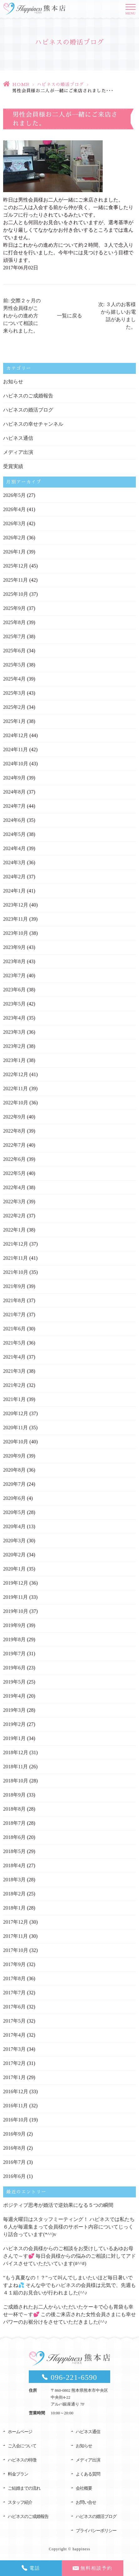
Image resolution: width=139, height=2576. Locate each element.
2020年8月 (14, 1470)
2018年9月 (14, 1794)
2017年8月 (14, 1978)
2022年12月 (15, 1074)
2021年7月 (14, 1314)
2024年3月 (14, 862)
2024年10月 (15, 763)
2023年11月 (15, 919)
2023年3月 (14, 1032)
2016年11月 (15, 2105)
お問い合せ (86, 2502)
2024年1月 (14, 890)
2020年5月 (14, 1512)
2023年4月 (14, 1018)
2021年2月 (14, 1385)
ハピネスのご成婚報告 (28, 395)
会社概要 (84, 2488)
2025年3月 (14, 693)
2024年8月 (14, 792)
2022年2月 (14, 1215)
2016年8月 (14, 2148)
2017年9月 (14, 1964)
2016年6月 (14, 2176)
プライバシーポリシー (96, 2530)
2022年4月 (14, 1187)
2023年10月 (15, 933)
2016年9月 (14, 2134)
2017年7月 (14, 1992)
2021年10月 (15, 1272)
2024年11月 (15, 749)
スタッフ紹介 (20, 2502)
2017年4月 (14, 2035)
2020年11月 (15, 1427)
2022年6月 (14, 1159)
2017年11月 (15, 1936)
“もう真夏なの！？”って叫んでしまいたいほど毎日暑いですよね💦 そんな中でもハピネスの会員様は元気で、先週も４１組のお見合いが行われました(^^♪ (69, 2285)
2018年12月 (15, 1752)
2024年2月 (14, 876)
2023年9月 (14, 947)
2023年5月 (14, 1003)
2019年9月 (14, 1625)
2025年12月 (15, 566)
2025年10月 (15, 594)
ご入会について (22, 2446)
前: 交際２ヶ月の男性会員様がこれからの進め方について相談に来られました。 (22, 315)
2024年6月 (14, 820)
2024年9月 (14, 777)
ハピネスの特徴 (22, 2460)
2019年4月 (14, 1696)
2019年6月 (14, 1667)
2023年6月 (14, 989)
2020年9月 (14, 1455)
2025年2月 (14, 707)
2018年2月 (14, 1893)
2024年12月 (15, 735)
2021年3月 (14, 1371)
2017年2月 (14, 2063)
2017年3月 (14, 2049)
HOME (20, 84)
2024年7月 (14, 806)
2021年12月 (15, 1244)
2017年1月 (14, 2077)
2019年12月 (15, 1583)
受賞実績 (13, 466)
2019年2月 (14, 1724)
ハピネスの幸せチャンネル (33, 424)
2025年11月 (15, 580)
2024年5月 (14, 834)
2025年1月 (14, 721)
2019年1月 (14, 1738)
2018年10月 (15, 1780)
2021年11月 (15, 1258)
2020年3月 (14, 1540)
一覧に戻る (69, 315)
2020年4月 (14, 1526)
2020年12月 (15, 1413)
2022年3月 (14, 1201)
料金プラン (18, 2474)
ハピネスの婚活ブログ (60, 84)
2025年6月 (14, 650)
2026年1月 (14, 551)
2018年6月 (14, 1837)
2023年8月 (14, 961)
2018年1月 (14, 1907)
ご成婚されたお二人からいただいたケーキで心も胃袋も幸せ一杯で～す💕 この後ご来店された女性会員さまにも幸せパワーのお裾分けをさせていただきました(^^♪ (69, 2314)
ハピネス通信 (18, 438)
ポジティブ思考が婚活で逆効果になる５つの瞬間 (58, 2205)
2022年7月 (14, 1145)
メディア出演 (18, 452)
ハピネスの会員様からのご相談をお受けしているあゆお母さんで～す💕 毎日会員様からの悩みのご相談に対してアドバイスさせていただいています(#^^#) (69, 2256)
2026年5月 (14, 495)
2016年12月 (15, 2091)
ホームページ (20, 2431)
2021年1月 (14, 1399)
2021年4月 (14, 1357)
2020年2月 (14, 1554)
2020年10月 (15, 1441)
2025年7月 (14, 636)
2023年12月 (15, 905)
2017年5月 (14, 2021)
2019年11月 (15, 1597)
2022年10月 (15, 1102)
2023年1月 (14, 1060)
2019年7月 (14, 1653)
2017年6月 (14, 2006)
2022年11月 (15, 1088)
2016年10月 (15, 2119)
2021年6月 (14, 1328)
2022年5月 (14, 1173)
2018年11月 (15, 1766)
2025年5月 (14, 664)
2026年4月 (14, 509)
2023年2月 (14, 1046)
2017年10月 (15, 1950)
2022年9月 (14, 1116)
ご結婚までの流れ (24, 2488)
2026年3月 (14, 523)
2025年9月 (14, 608)
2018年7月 (14, 1823)
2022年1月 (14, 1229)
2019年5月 (14, 1681)
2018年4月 (14, 1865)
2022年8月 (14, 1131)
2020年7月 (14, 1484)
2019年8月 (14, 1639)
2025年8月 (14, 622)
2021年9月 (14, 1286)
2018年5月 (14, 1851)
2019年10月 (15, 1611)
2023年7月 (14, 975)
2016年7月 (14, 2162)
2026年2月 (14, 537)
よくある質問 (88, 2474)
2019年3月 (14, 1710)
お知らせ (13, 381)
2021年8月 (14, 1300)
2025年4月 (14, 679)
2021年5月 (14, 1342)
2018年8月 (14, 1809)
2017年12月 (15, 1922)
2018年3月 (14, 1879)
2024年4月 (14, 848)
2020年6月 (14, 1498)
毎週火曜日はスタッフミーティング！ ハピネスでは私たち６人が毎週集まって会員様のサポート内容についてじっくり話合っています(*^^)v (69, 2227)
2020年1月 (14, 1568)
